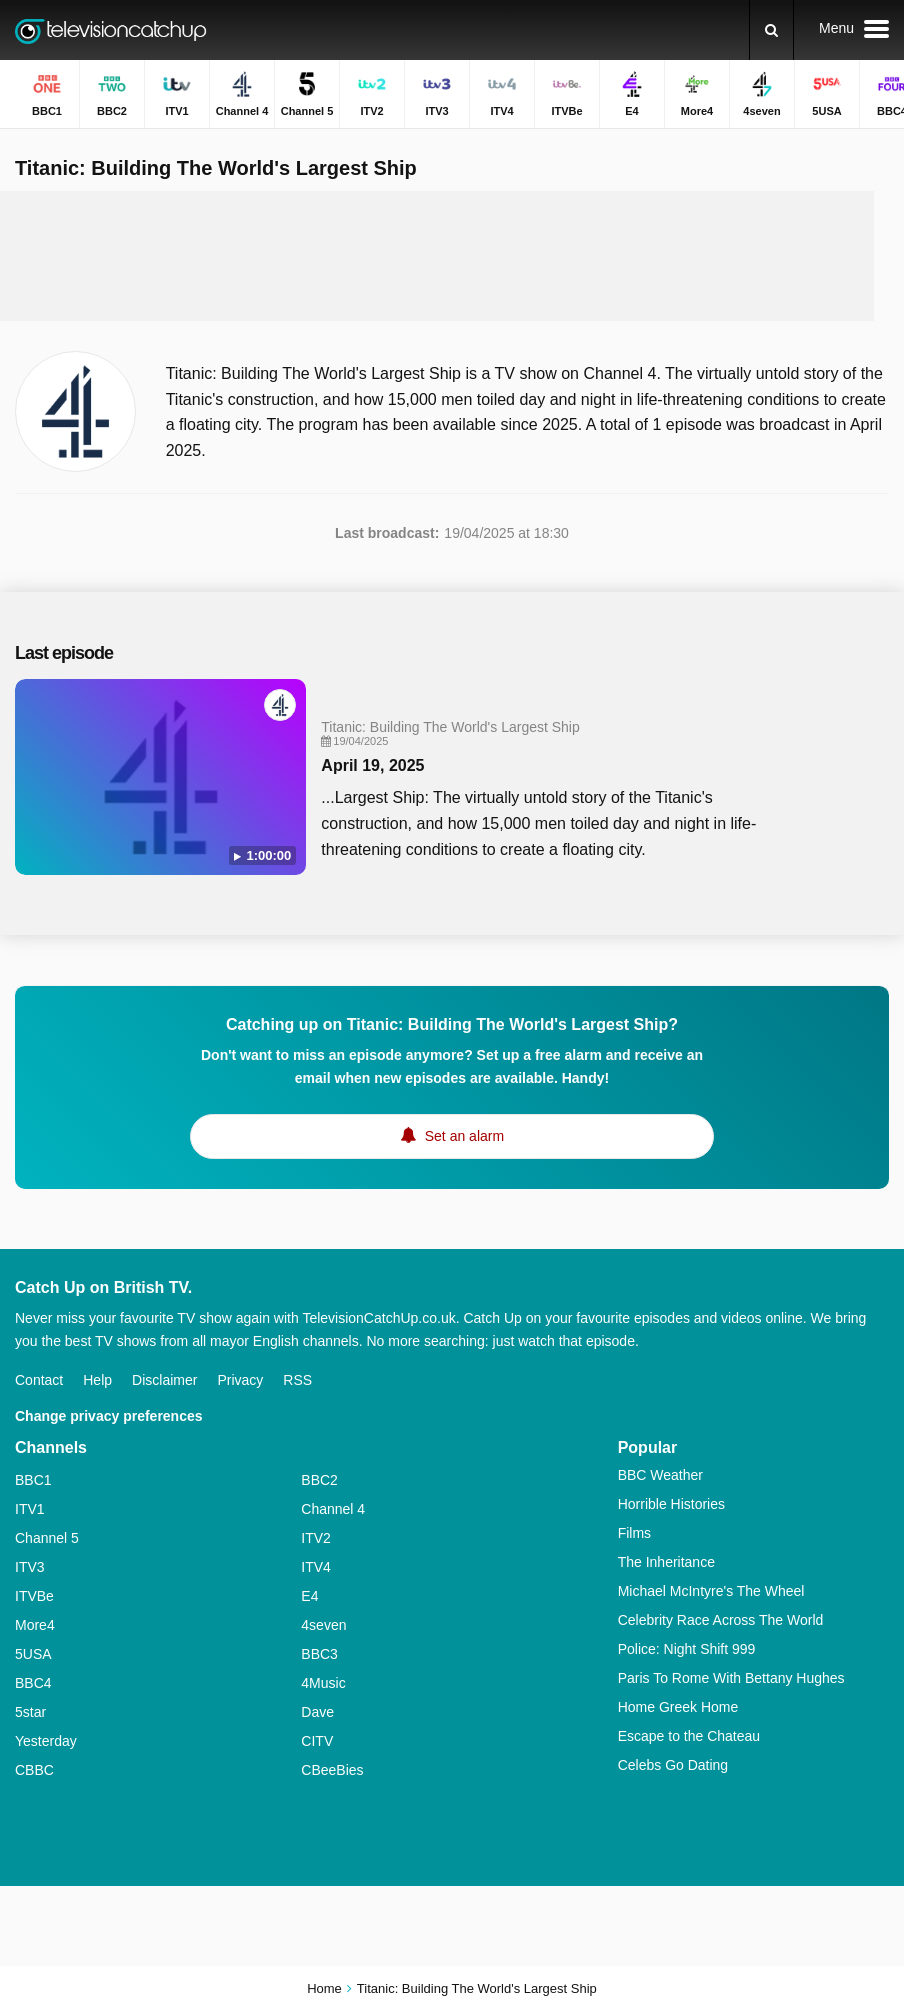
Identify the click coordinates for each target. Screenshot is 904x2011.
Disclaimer (164, 1380)
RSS (297, 1380)
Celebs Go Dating (673, 1765)
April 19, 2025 (372, 765)
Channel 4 (333, 1509)
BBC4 (33, 1683)
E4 (309, 1596)
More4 (35, 1625)
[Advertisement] (437, 256)
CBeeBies (332, 1770)
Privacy (240, 1380)
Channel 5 (47, 1538)
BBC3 (319, 1654)
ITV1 (30, 1509)
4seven (323, 1625)
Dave (317, 1712)
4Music (323, 1683)
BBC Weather (660, 1475)
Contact (39, 1380)
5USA (33, 1654)
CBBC (34, 1770)
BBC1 (33, 1480)
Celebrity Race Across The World (721, 1620)
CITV (317, 1741)
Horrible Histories (671, 1504)
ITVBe (34, 1596)
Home (324, 1988)
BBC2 (319, 1480)
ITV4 (316, 1567)
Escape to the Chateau (689, 1736)
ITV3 (30, 1567)
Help (97, 1380)
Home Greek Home (678, 1707)
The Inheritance (666, 1562)
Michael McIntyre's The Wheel (711, 1591)
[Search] (771, 30)
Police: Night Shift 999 (687, 1649)
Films (634, 1533)
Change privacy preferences (109, 1416)
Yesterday (46, 1741)
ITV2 (316, 1538)
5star (30, 1712)
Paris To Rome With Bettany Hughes (731, 1678)
